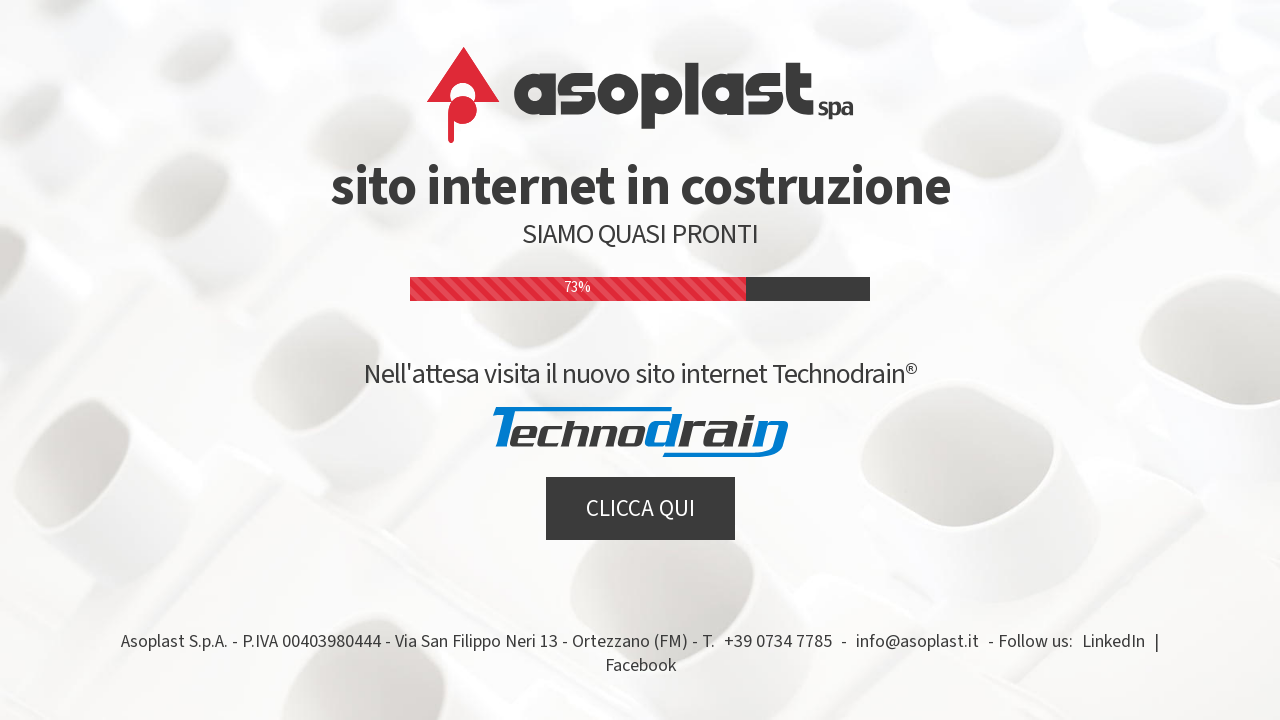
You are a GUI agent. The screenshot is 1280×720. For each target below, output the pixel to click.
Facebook (640, 665)
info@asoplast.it (917, 641)
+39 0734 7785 (778, 641)
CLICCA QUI (640, 508)
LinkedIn (1113, 641)
